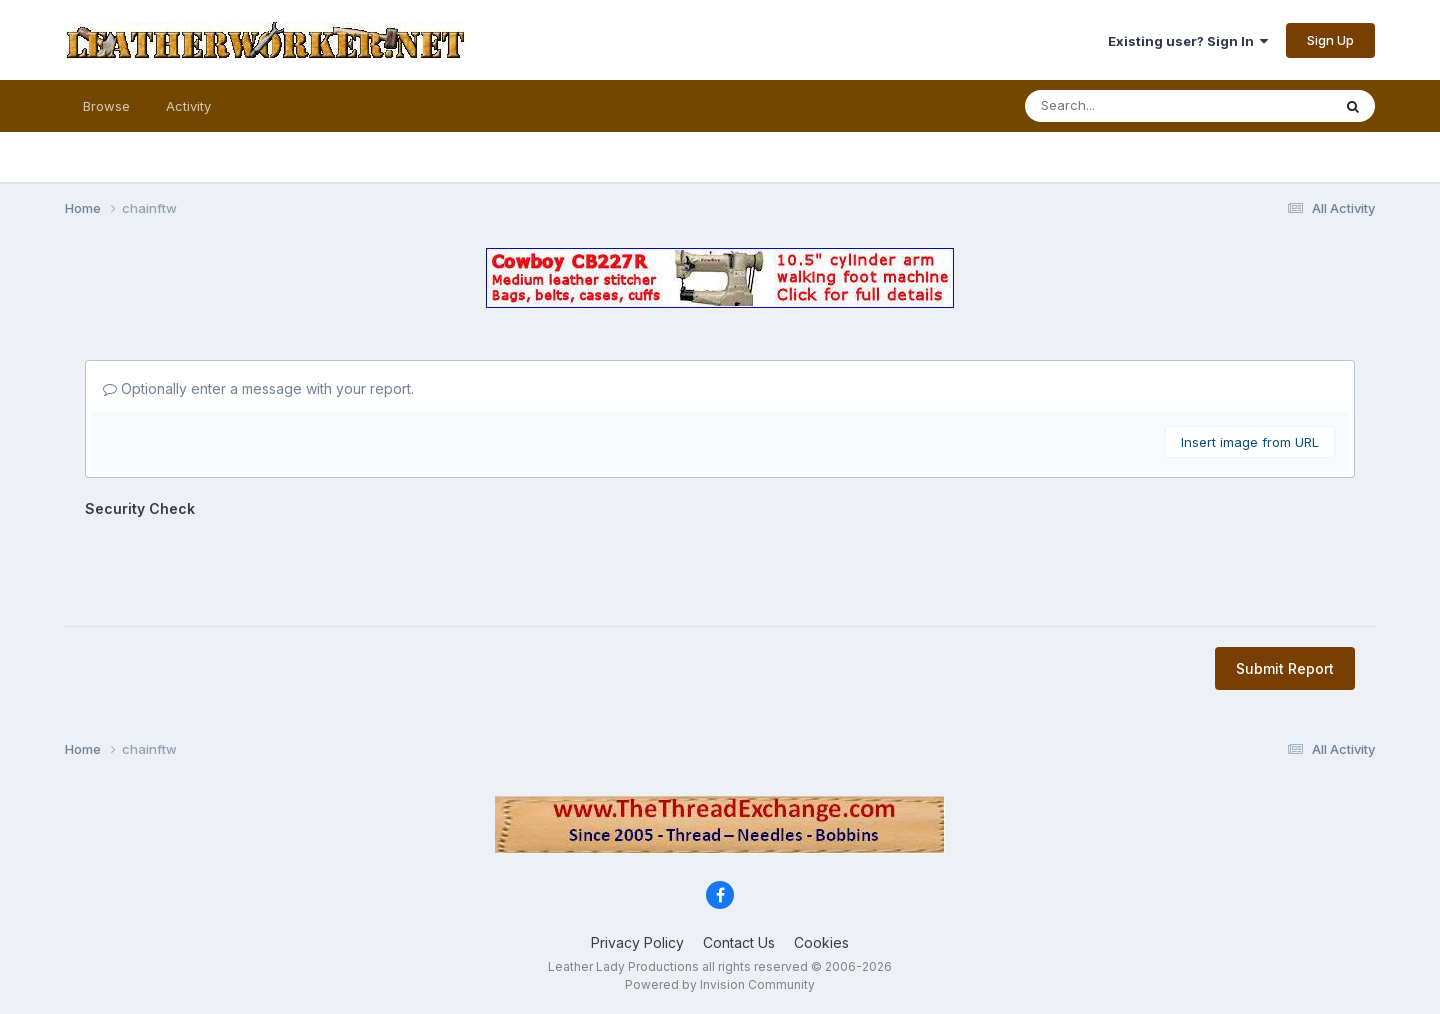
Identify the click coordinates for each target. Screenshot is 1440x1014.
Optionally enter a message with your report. (258, 388)
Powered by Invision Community (720, 984)
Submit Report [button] (1285, 668)
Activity (188, 106)
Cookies (821, 942)
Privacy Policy (637, 942)
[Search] (1113, 106)
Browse (106, 106)
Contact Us (739, 942)
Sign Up (1330, 40)
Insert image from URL (1250, 442)
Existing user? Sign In (1188, 41)
